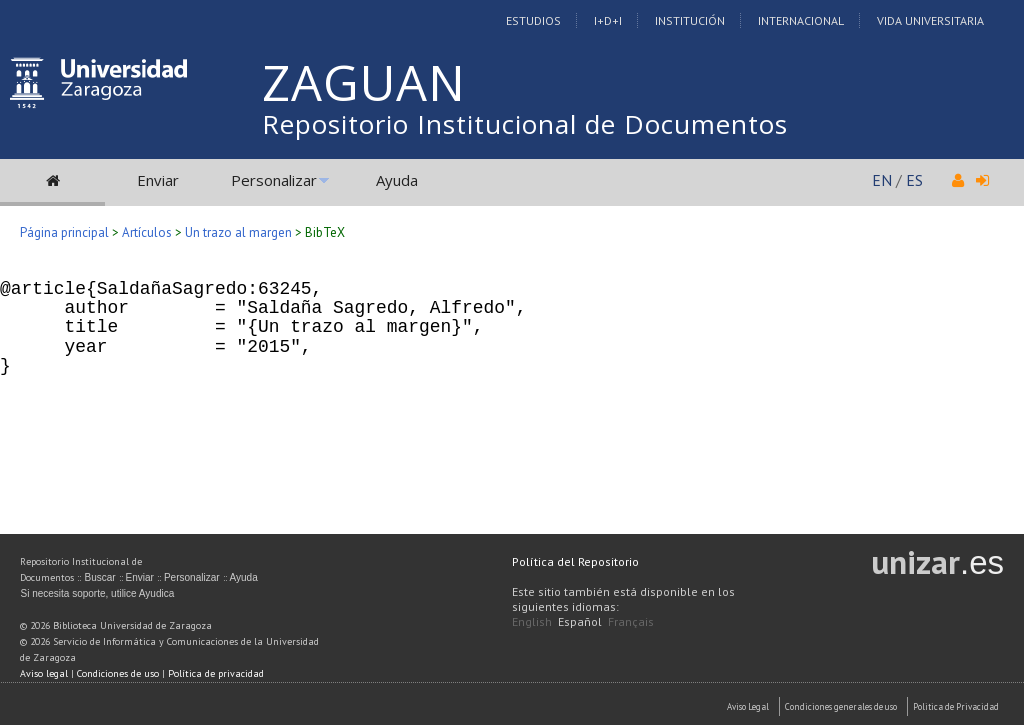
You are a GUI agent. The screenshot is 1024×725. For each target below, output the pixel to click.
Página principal (64, 232)
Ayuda (397, 180)
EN (882, 180)
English (532, 621)
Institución (690, 20)
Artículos (147, 232)
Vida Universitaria (930, 20)
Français (631, 621)
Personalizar (274, 180)
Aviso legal (44, 673)
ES (914, 180)
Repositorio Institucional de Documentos (525, 124)
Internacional (801, 20)
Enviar (158, 180)
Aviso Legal (748, 706)
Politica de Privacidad (956, 706)
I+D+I (608, 20)
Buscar (99, 577)
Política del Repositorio (575, 561)
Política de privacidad (216, 673)
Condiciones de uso (118, 673)
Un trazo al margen (238, 232)
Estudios (533, 20)
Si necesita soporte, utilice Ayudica (97, 593)
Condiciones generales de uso (841, 706)
